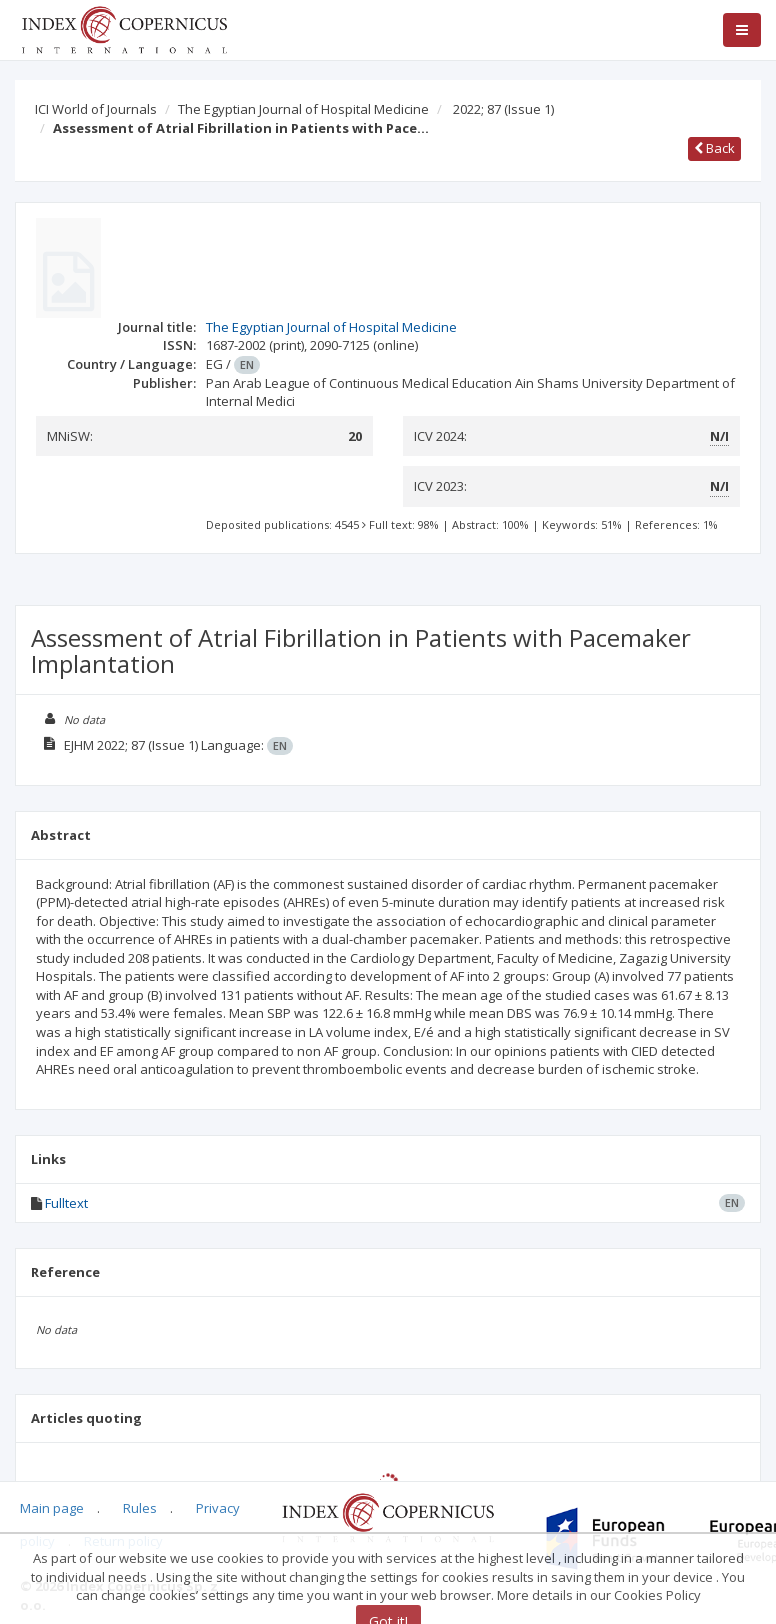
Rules (140, 1508)
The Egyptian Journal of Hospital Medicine (303, 109)
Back (714, 148)
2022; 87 (503, 109)
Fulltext (66, 1203)
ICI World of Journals (96, 109)
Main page (52, 1508)
